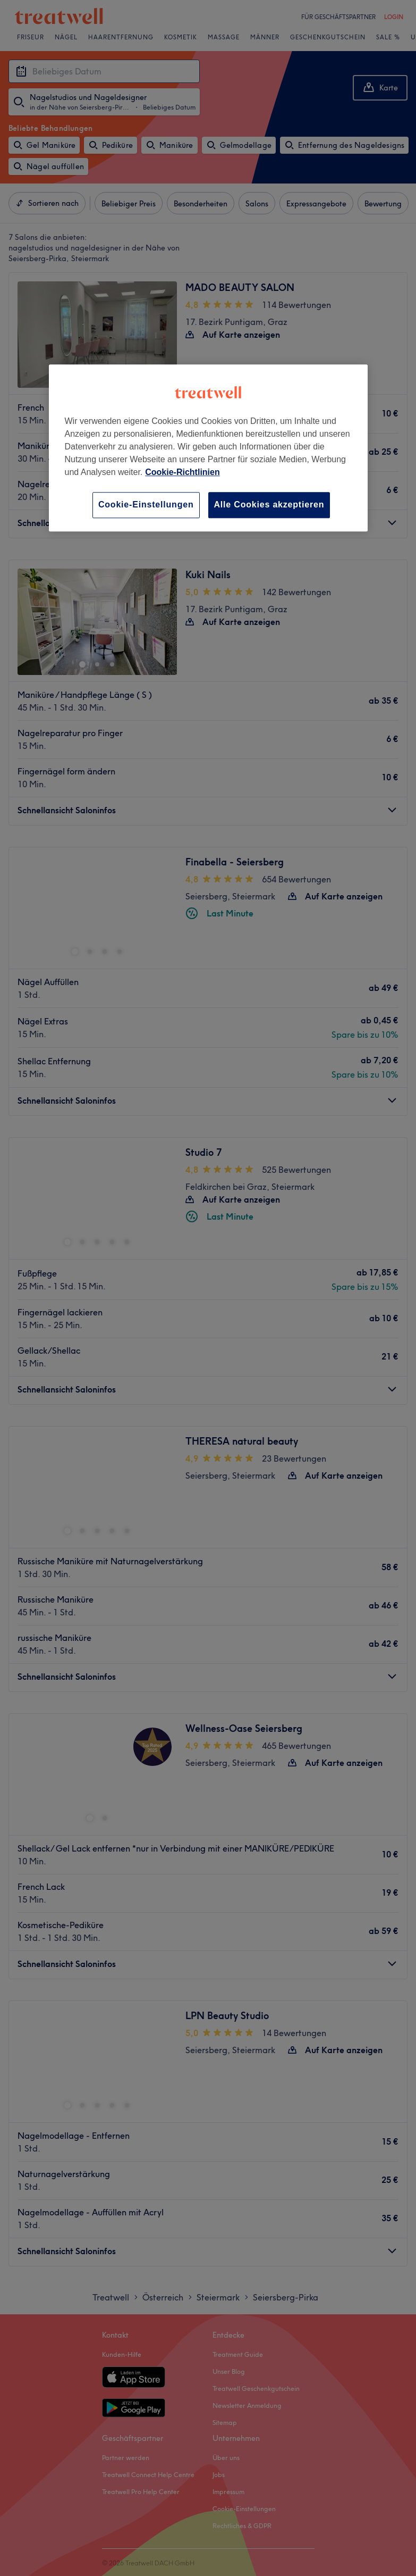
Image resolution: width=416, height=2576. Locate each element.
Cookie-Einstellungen (146, 505)
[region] (208, 448)
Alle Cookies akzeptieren (269, 505)
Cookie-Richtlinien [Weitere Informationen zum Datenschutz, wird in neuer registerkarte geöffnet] (182, 472)
